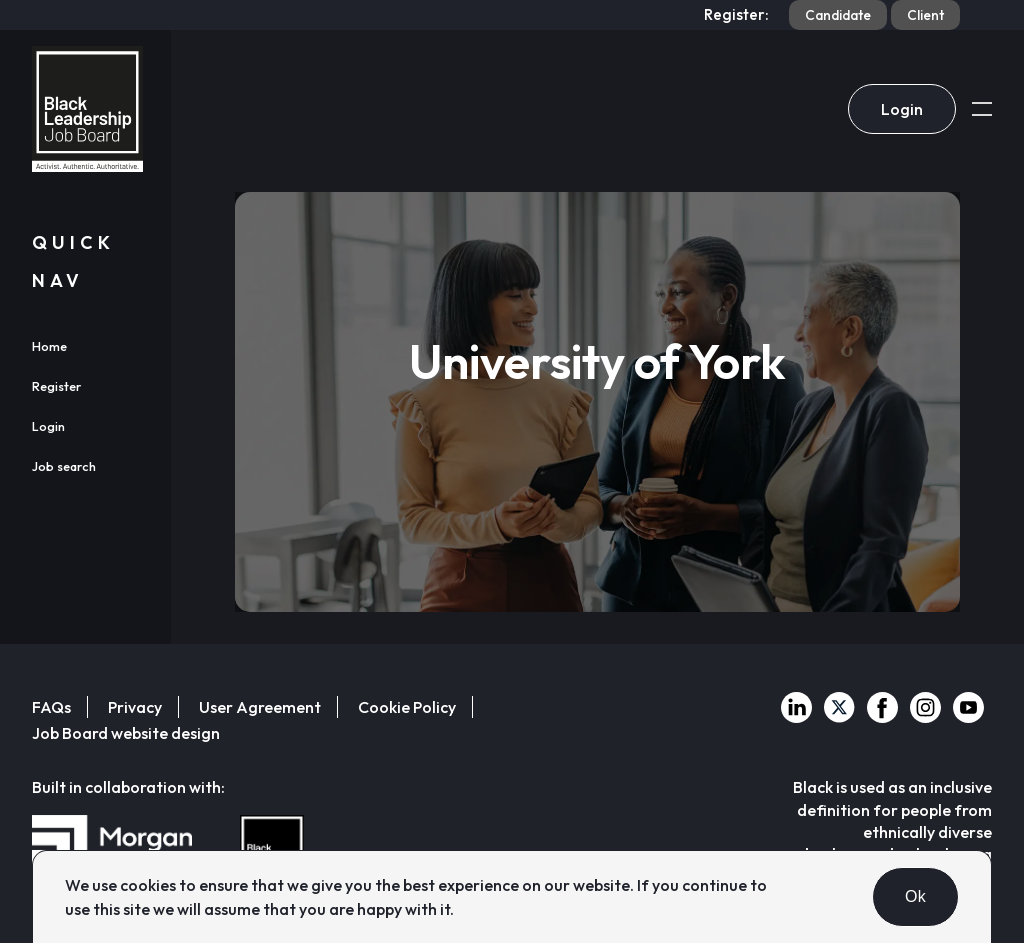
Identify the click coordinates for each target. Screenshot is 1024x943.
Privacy (135, 707)
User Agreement (260, 707)
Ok (915, 896)
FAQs (51, 707)
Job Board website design (126, 733)
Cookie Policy (407, 707)
